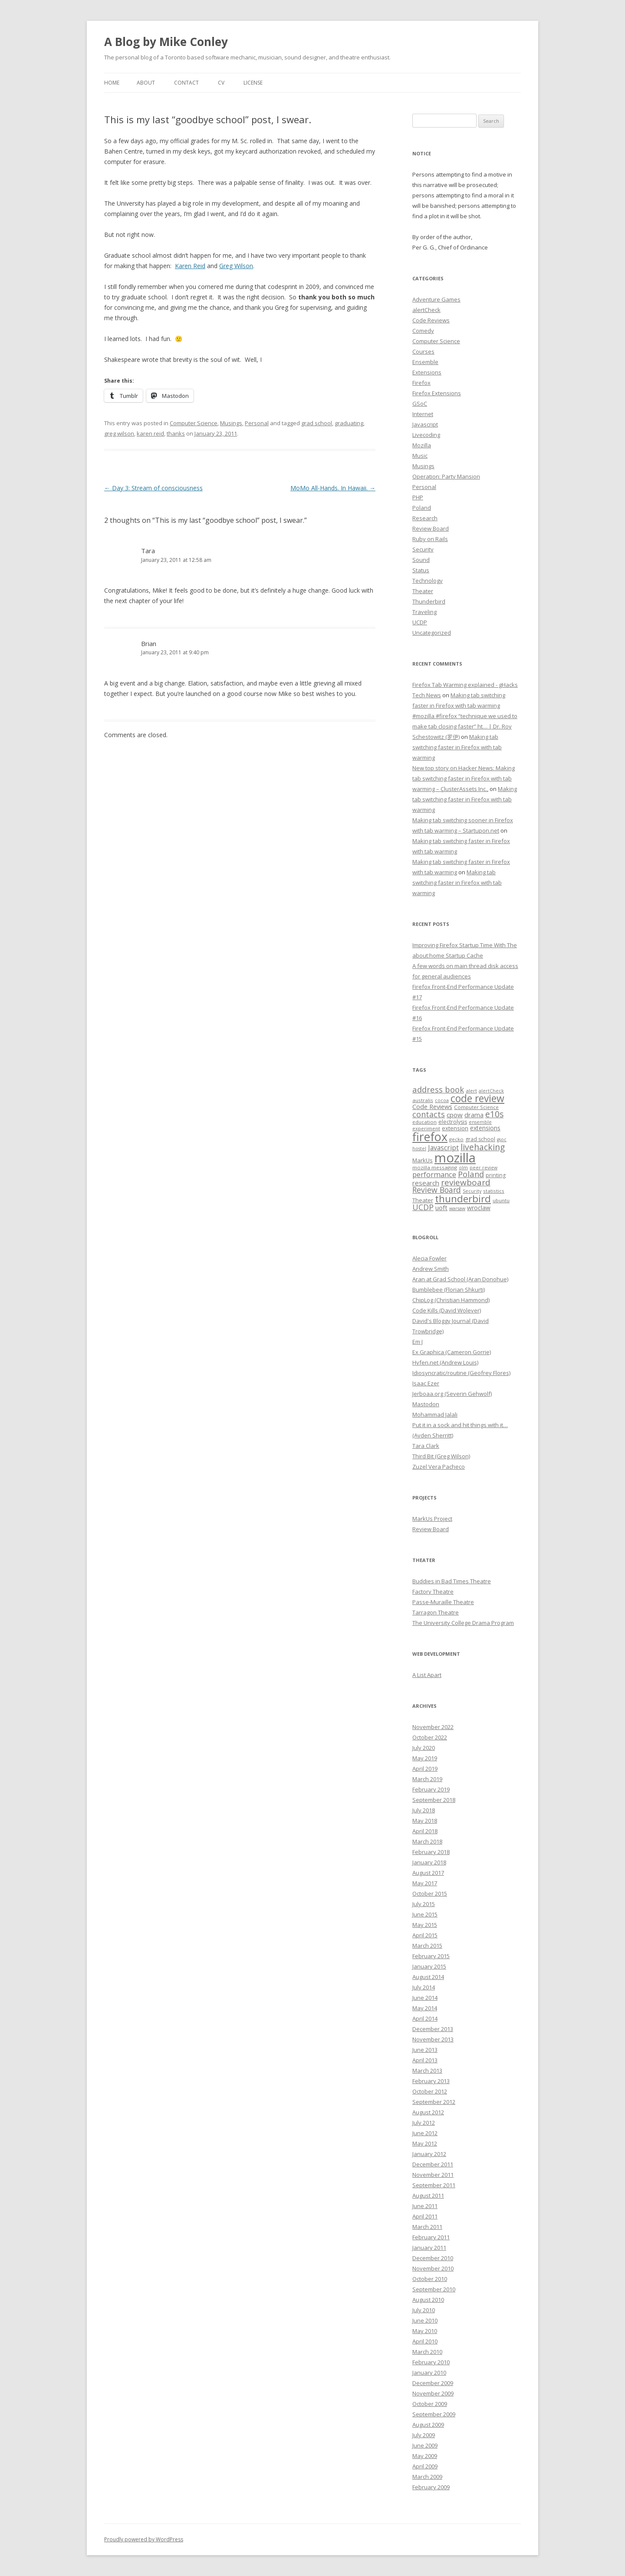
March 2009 (427, 2477)
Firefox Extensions (436, 393)
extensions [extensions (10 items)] (485, 1128)
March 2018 (427, 1841)
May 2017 (424, 1883)
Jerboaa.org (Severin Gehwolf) (452, 1394)
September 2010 (433, 2289)
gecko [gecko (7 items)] (456, 1139)
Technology (427, 580)
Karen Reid (190, 266)
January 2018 (429, 1862)
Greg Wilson (236, 266)
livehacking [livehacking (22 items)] (483, 1147)
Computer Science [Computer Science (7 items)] (476, 1107)
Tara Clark (425, 1446)
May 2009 (424, 2456)
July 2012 (423, 2122)
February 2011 (431, 2237)
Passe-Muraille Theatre (443, 1602)
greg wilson (119, 433)
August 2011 (428, 2195)
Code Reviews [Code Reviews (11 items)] (432, 1106)
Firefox (421, 383)
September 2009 (433, 2414)
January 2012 (429, 2154)
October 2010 (429, 2279)
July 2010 (423, 2310)
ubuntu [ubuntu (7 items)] (501, 1200)
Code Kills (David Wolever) (446, 1310)
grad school (316, 423)
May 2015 (424, 1925)
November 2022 (433, 1727)
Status (420, 570)
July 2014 (423, 1987)
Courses (423, 351)
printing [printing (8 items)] (496, 1175)
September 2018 (433, 1800)
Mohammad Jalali (434, 1414)
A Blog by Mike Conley (166, 41)
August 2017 (428, 1873)
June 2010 (425, 2320)
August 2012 (428, 2112)
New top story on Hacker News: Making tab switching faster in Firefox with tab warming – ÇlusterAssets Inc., (463, 778)
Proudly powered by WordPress (143, 2539)
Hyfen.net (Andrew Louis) (445, 1362)
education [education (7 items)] (424, 1122)
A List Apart (426, 1675)
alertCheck (426, 310)
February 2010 (431, 2362)
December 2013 (432, 2029)
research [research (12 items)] (425, 1182)
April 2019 (425, 1768)
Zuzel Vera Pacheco (438, 1466)
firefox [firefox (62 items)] (429, 1137)
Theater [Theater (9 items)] (422, 1200)
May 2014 (424, 2008)
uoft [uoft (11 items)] (441, 1207)
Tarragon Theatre (435, 1612)
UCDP (419, 622)
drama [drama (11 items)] (474, 1114)
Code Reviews (431, 320)
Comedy (423, 331)
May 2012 (424, 2143)
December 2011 (432, 2164)
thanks (176, 433)
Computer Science (193, 423)
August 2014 (428, 1977)
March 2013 (427, 2070)
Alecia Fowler (429, 1258)
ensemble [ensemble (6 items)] (480, 1122)
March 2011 (427, 2227)
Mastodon (425, 1404)
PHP (417, 497)
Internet (422, 414)
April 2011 (425, 2216)
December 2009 (432, 2383)
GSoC (419, 403)
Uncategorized (431, 633)
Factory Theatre (433, 1591)
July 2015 (423, 1904)
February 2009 (431, 2487)
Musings (231, 423)
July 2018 (423, 1810)
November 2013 (433, 2039)
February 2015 (431, 1956)
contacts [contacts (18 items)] (428, 1114)
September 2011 (433, 2185)
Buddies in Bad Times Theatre (451, 1581)
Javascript (425, 424)
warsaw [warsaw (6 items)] (457, 1208)
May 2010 (424, 2331)
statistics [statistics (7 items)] (493, 1191)
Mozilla (421, 445)
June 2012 (425, 2133)
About (146, 82)
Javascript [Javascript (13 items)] (443, 1147)
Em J (417, 1341)
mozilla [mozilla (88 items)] (455, 1157)
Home (111, 82)
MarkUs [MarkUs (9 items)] (422, 1160)
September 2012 (433, 2102)
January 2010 (429, 2372)
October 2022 (429, 1737)
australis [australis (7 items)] (422, 1100)
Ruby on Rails (430, 539)
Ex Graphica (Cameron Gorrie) (451, 1352)
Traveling (424, 612)
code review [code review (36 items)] (477, 1098)
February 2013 (431, 2081)
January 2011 (429, 2247)
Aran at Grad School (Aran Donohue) (460, 1279)
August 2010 (428, 2300)
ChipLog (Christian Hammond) (451, 1300)
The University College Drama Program (463, 1623)
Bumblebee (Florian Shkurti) (448, 1289)
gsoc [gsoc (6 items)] (502, 1139)
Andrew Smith (430, 1269)
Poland (421, 508)
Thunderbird (428, 601)
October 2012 (429, 2091)
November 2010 (433, 2268)
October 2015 (429, 1893)
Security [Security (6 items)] (472, 1191)
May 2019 (424, 1758)
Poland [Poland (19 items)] (471, 1173)
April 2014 (425, 2018)
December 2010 (432, 2258)
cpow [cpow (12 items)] (455, 1114)
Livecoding (426, 435)
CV (221, 82)
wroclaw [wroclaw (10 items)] (478, 1208)
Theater (422, 591)
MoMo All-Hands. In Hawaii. (332, 488)
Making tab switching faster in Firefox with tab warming (457, 747)
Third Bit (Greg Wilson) (441, 1456)
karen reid (150, 433)
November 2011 (433, 2175)
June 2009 (425, 2445)
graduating (349, 423)
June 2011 (425, 2206)
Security (423, 549)
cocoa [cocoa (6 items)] (442, 1100)
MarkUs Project (432, 1519)
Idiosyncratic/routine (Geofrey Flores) (461, 1373)
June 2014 (425, 1998)
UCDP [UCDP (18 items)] (423, 1207)
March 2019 (427, 1779)
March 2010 (427, 2352)
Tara (148, 550)
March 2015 (427, 1945)
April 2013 (425, 2060)
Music (420, 455)
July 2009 (423, 2435)
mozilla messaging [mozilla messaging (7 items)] (434, 1167)
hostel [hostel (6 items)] (419, 1148)
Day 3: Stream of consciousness (153, 488)
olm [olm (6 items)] (463, 1168)
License (253, 82)
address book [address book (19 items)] (438, 1089)
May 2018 (424, 1821)
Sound (421, 560)
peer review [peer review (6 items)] (483, 1168)
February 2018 (431, 1852)
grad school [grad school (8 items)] (480, 1139)
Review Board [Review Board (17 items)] (436, 1190)
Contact (186, 82)
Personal (257, 423)
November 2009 (433, 2393)
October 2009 (429, 2404)
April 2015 (425, 1935)
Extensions (426, 372)
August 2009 (428, 2424)
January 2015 (429, 1966)
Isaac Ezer (425, 1383)
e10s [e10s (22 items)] (494, 1114)
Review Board (430, 528)
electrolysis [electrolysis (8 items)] (452, 1122)
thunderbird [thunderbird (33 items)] (463, 1198)
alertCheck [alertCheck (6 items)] (491, 1091)
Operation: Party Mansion (446, 476)
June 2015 (425, 1914)
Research (425, 518)
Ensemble (425, 362)
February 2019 (431, 1789)
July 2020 (423, 1748)
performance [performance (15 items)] (434, 1174)
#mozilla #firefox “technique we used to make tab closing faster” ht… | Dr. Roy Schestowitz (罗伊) (464, 726)
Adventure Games (436, 299)
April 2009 (425, 2466)
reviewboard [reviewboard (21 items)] (465, 1182)
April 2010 (425, 2341)
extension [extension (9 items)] (455, 1128)
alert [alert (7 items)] (471, 1090)
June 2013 (425, 2050)
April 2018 (425, 1831)
